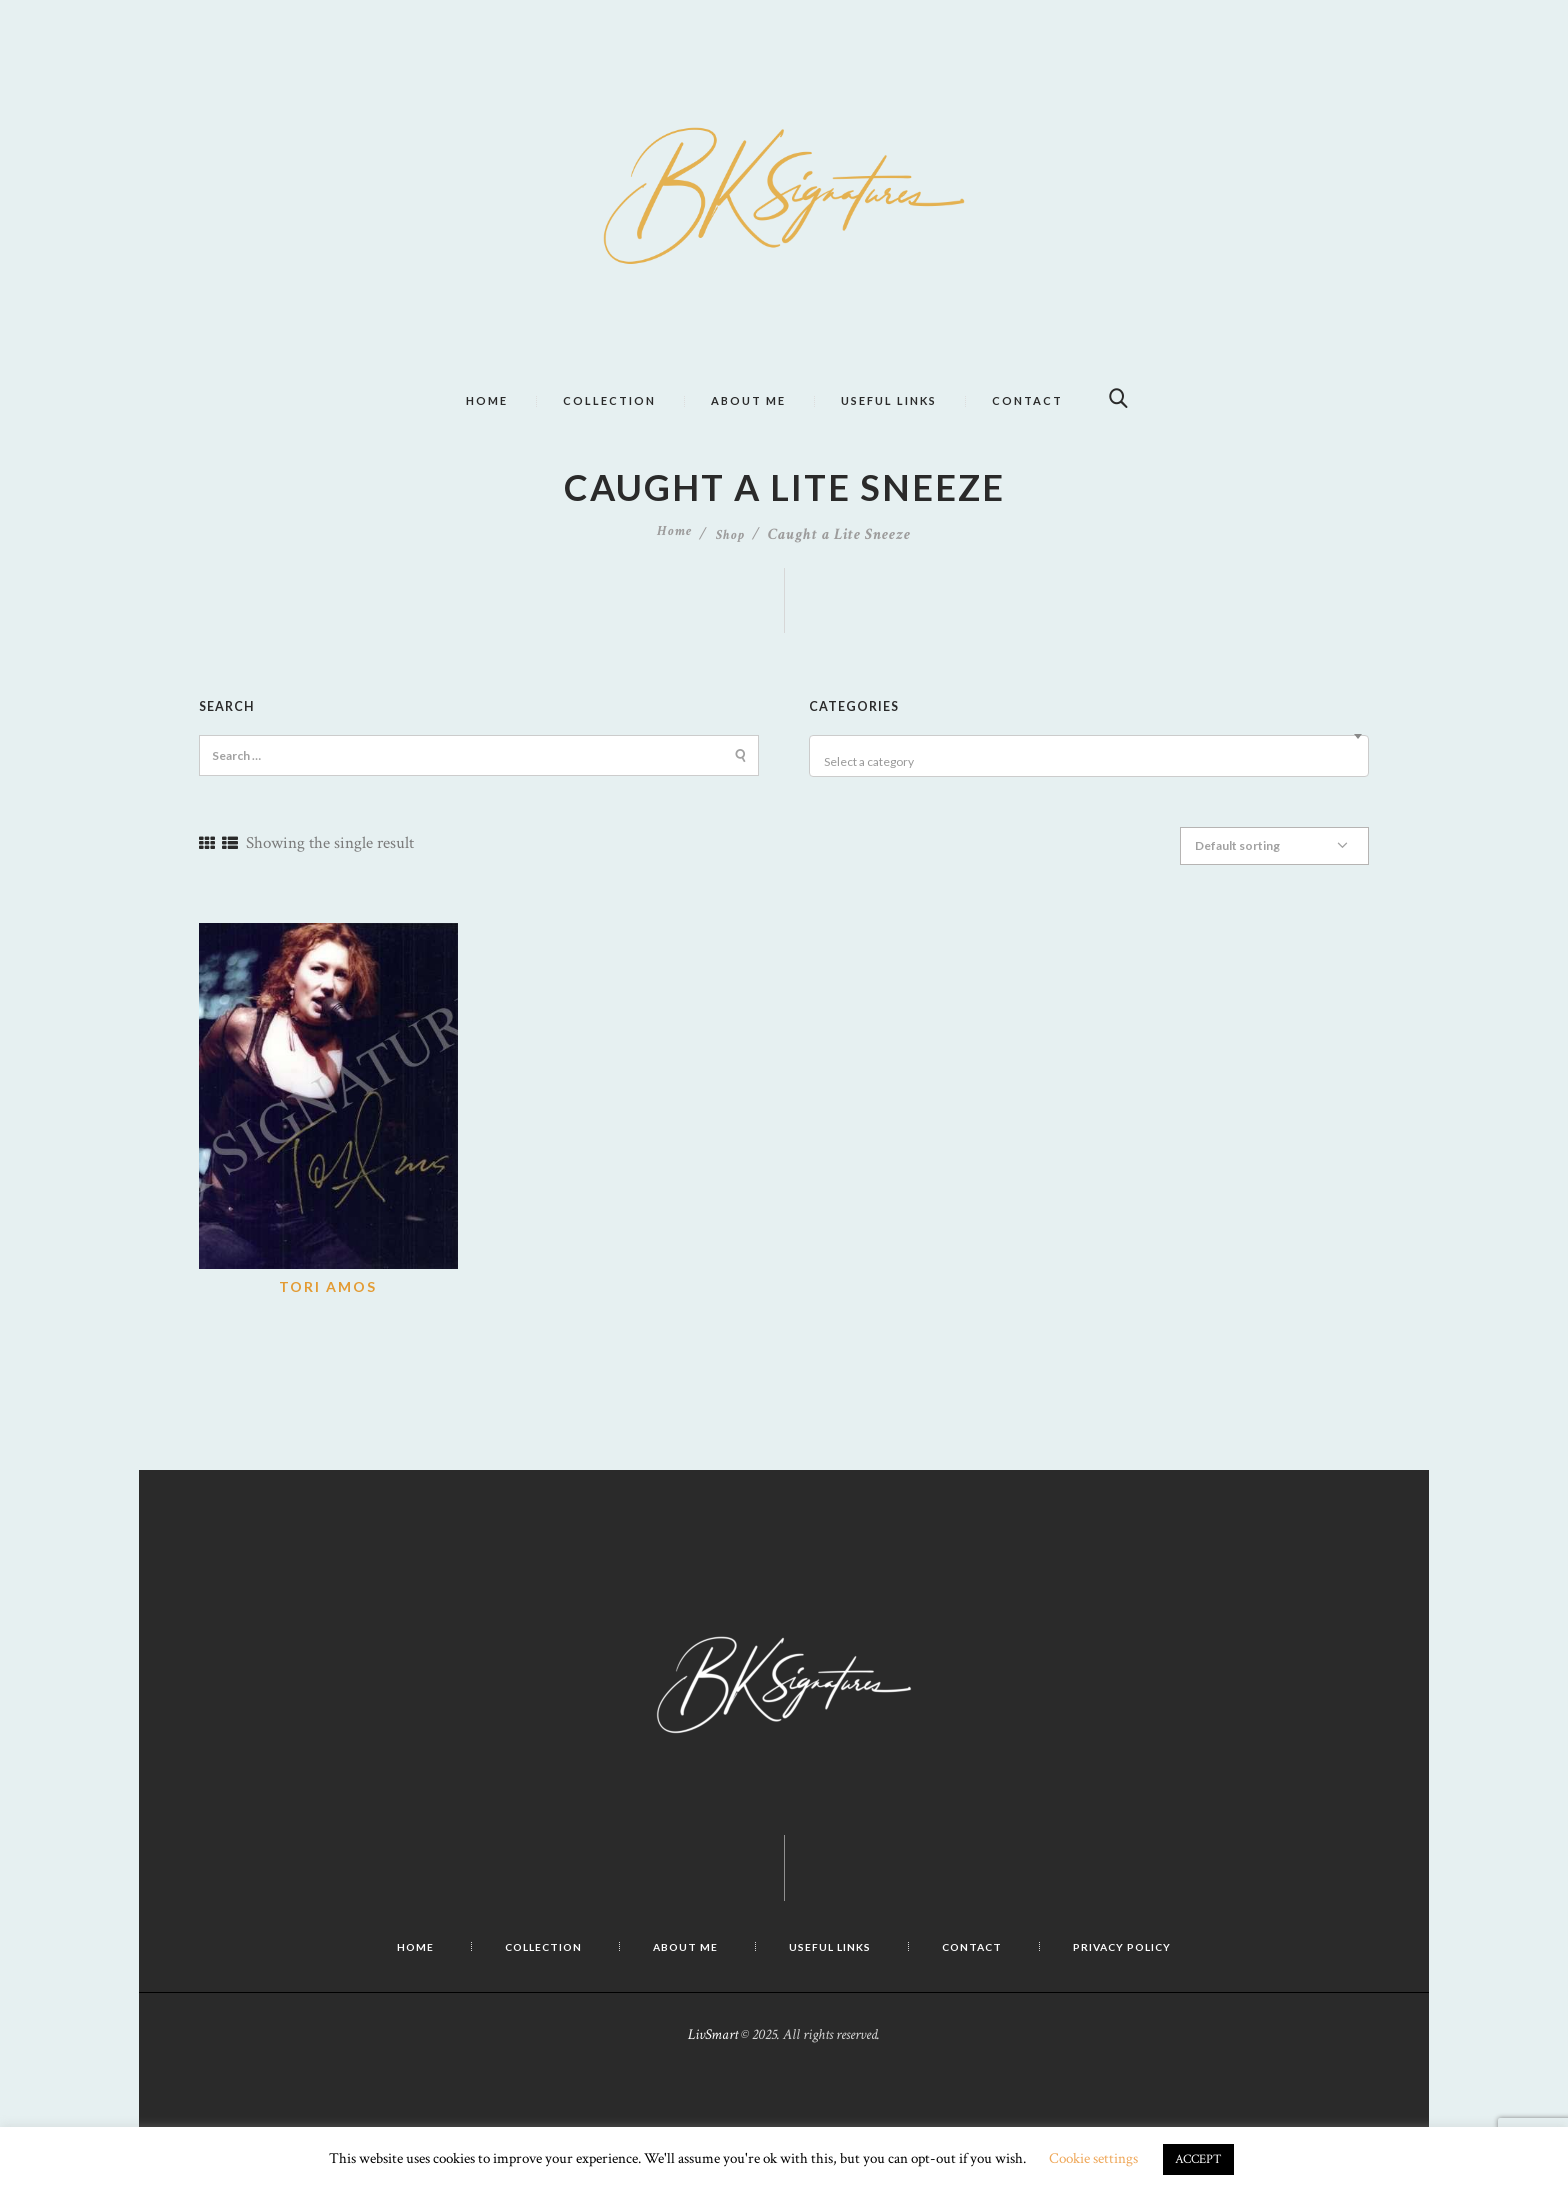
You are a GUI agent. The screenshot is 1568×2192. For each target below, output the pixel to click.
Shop (732, 574)
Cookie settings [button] (1093, 2158)
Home (673, 574)
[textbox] (1092, 802)
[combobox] (1089, 796)
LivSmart (713, 2067)
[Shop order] (1284, 882)
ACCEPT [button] (1198, 2159)
